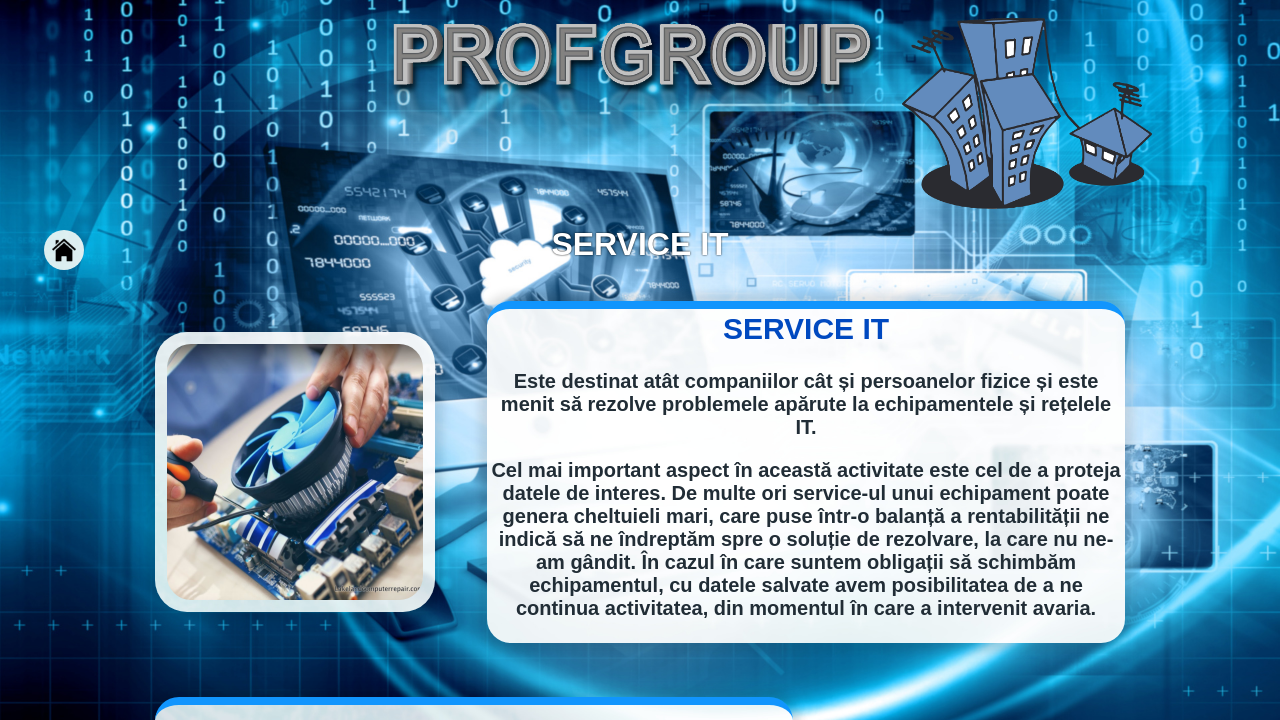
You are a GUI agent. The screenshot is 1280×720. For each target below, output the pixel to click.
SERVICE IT (806, 328)
